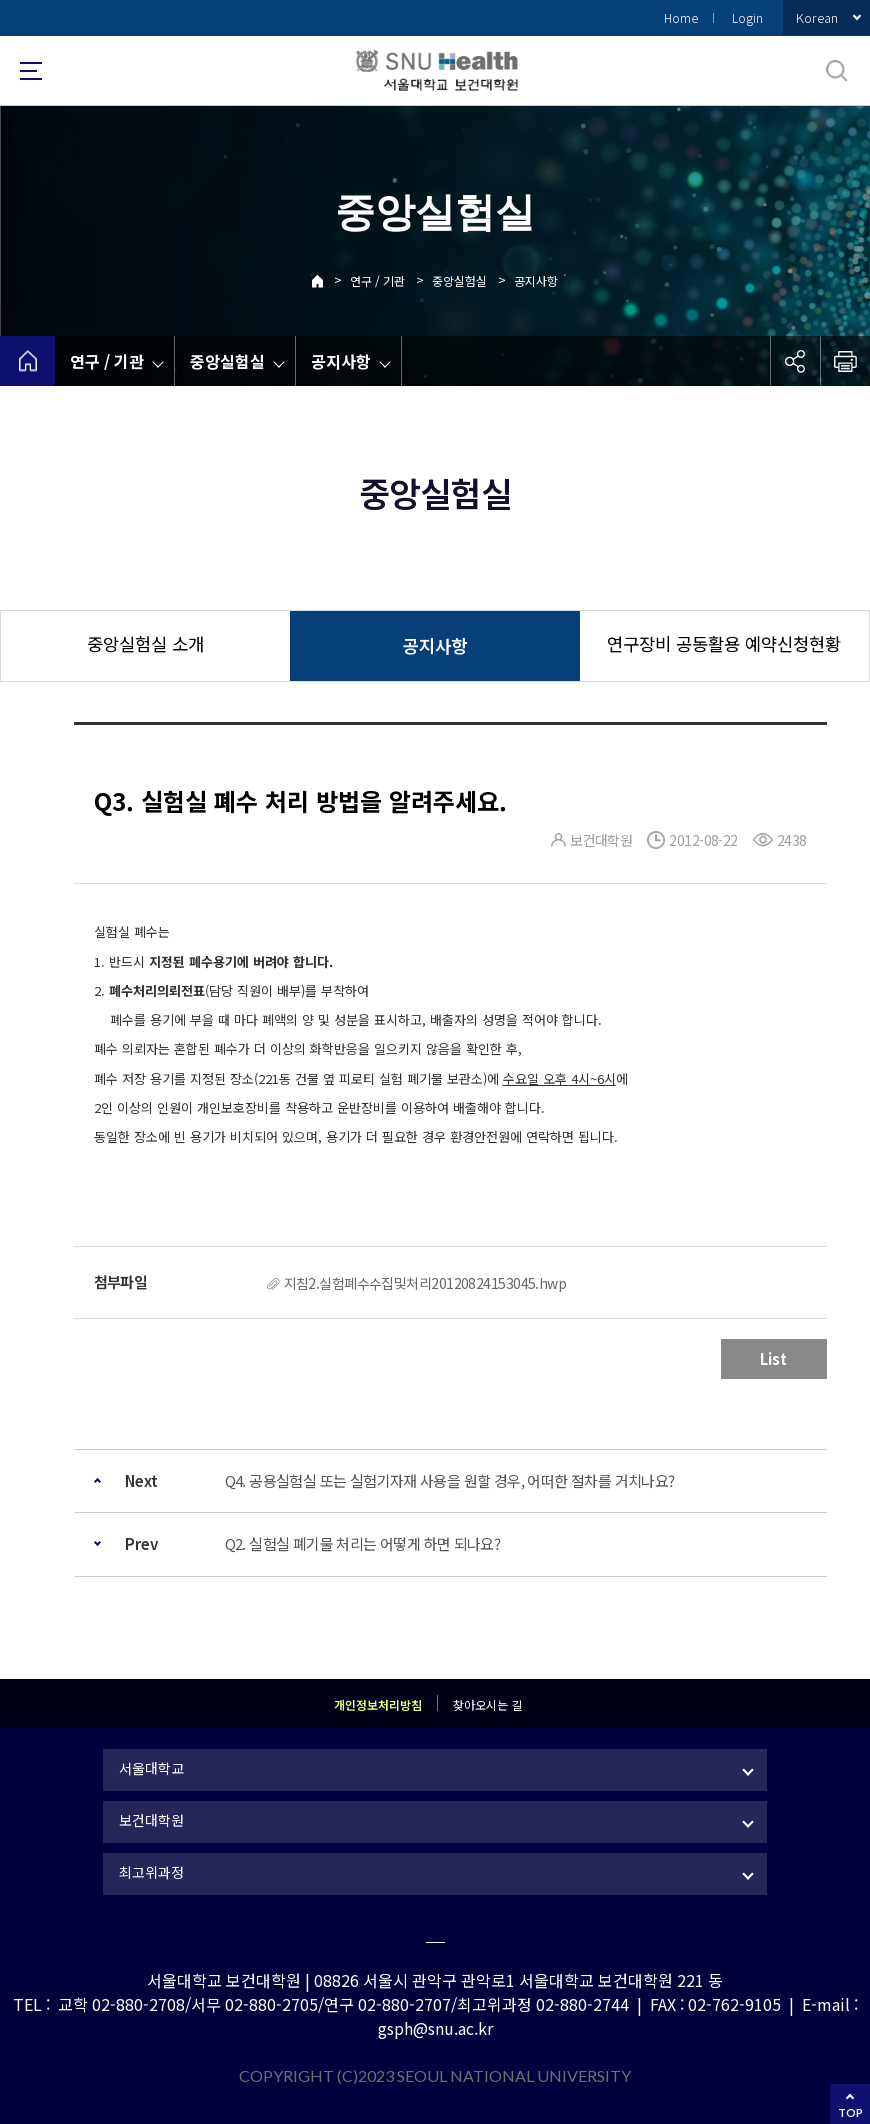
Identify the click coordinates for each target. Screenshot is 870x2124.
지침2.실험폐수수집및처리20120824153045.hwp (425, 1283)
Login (747, 17)
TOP (850, 2112)
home (27, 361)
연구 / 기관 (377, 280)
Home (681, 17)
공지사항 (536, 280)
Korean (817, 17)
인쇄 (845, 361)
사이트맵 (31, 71)
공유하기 (795, 361)
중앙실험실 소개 (145, 643)
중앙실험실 (459, 280)
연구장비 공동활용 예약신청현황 (724, 643)
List (773, 1358)
